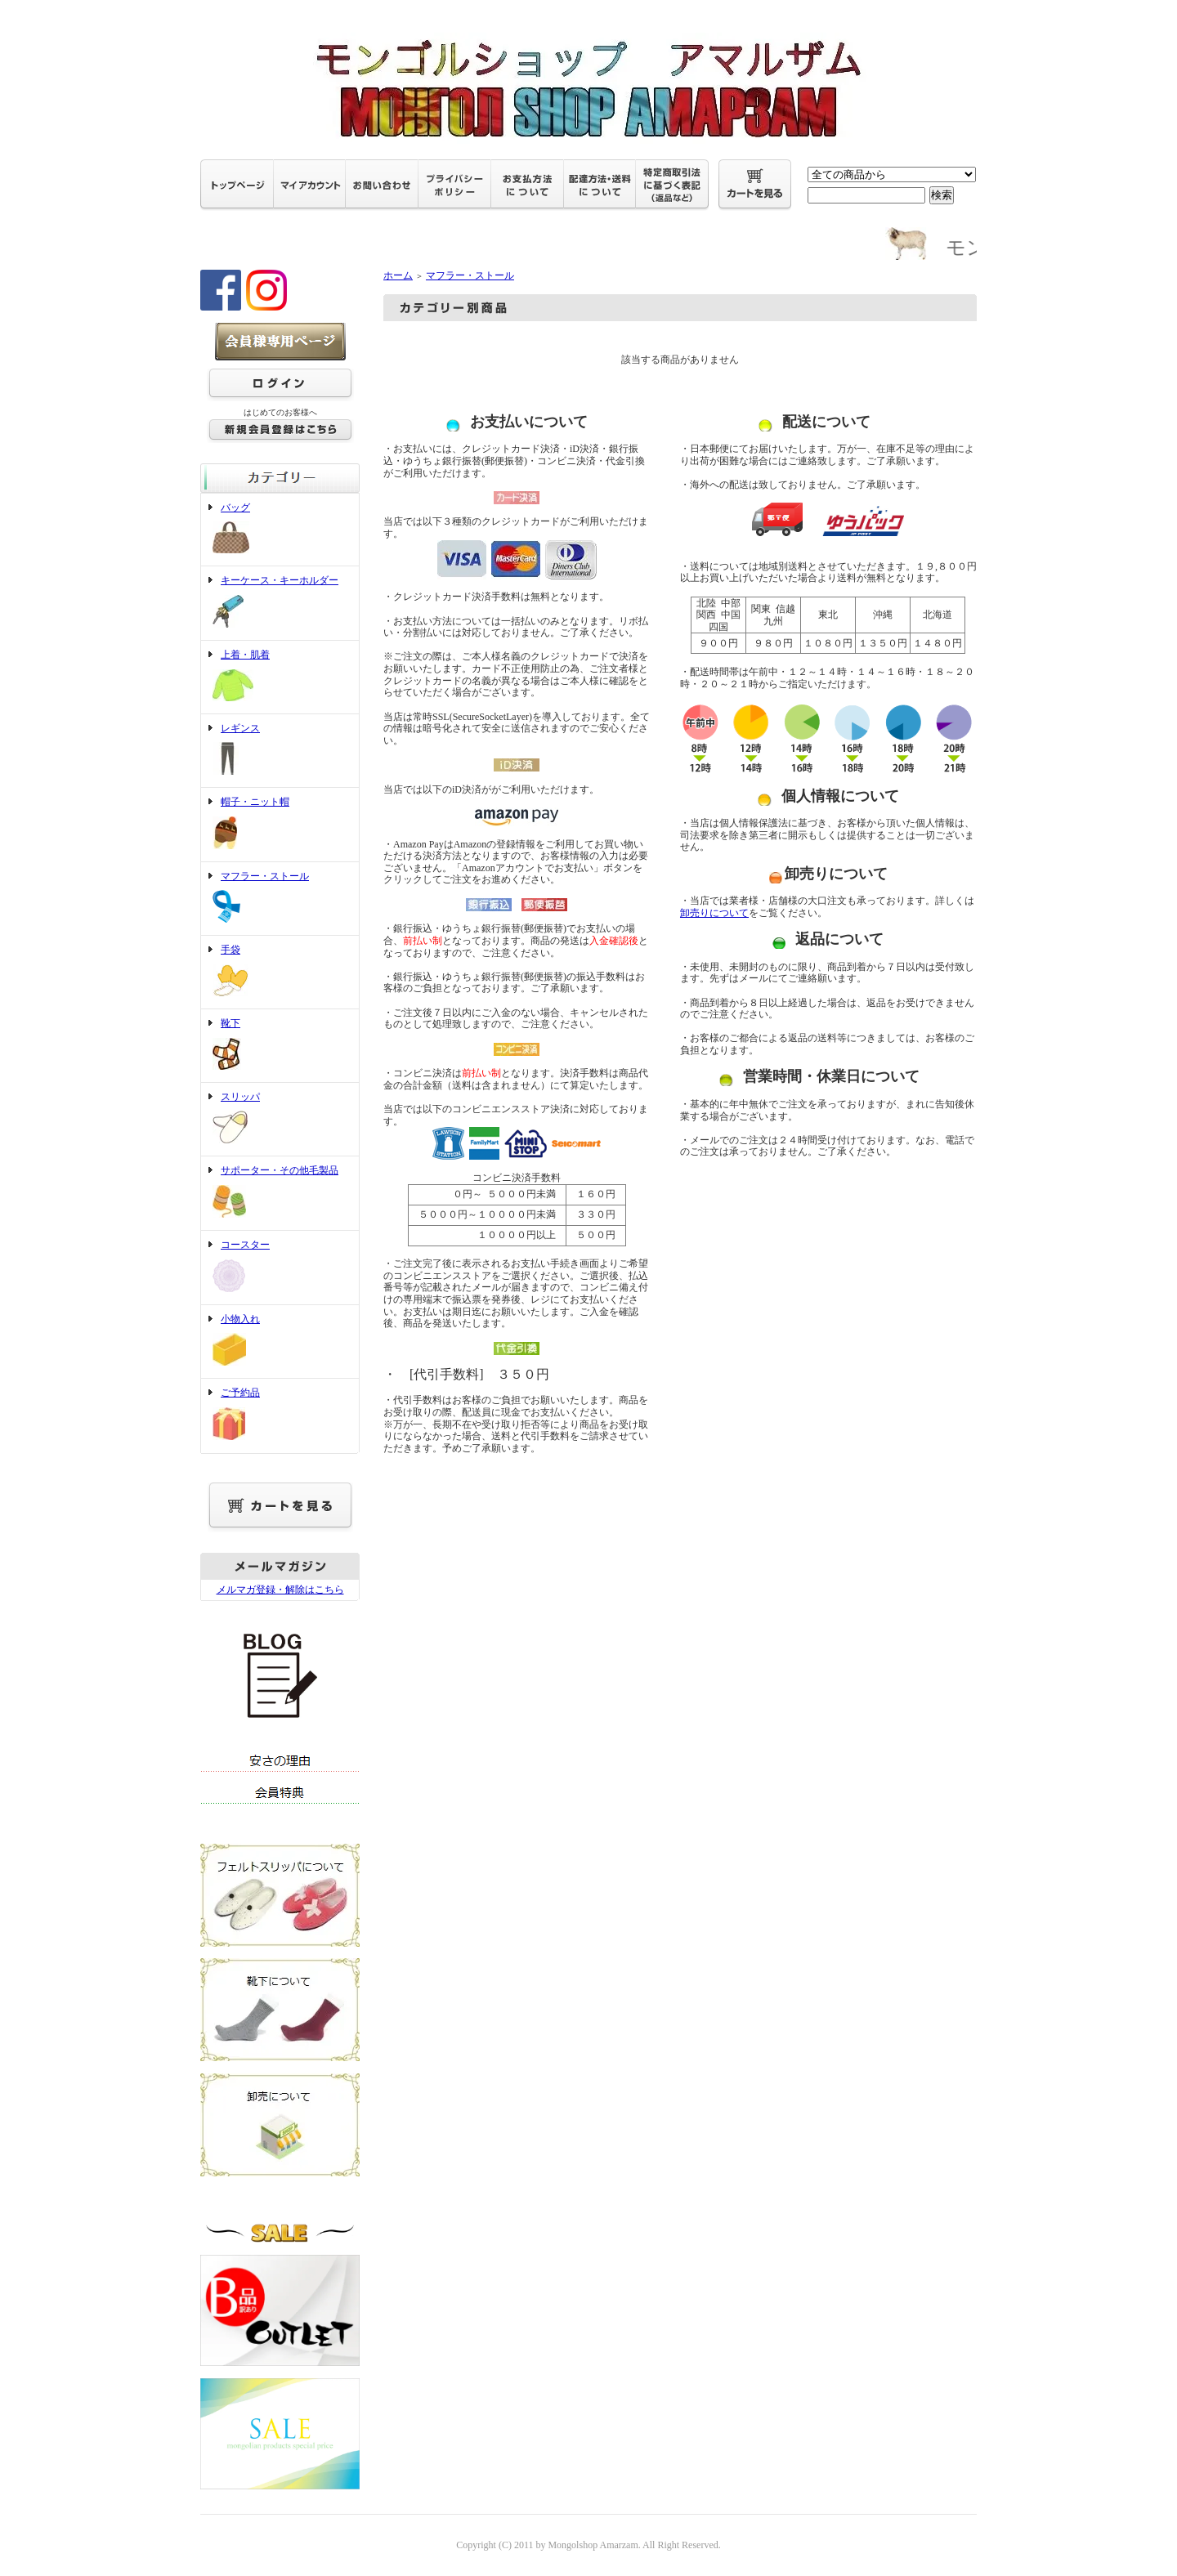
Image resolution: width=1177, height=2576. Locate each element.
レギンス (279, 751)
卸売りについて (714, 913)
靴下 (279, 1045)
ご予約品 (279, 1415)
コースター (279, 1267)
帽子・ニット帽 (279, 824)
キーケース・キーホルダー (279, 603)
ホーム (398, 275)
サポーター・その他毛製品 (279, 1193)
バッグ (279, 530)
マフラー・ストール (279, 899)
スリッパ (279, 1119)
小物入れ (279, 1342)
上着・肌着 (279, 677)
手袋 (279, 972)
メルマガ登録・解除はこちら (280, 1589)
